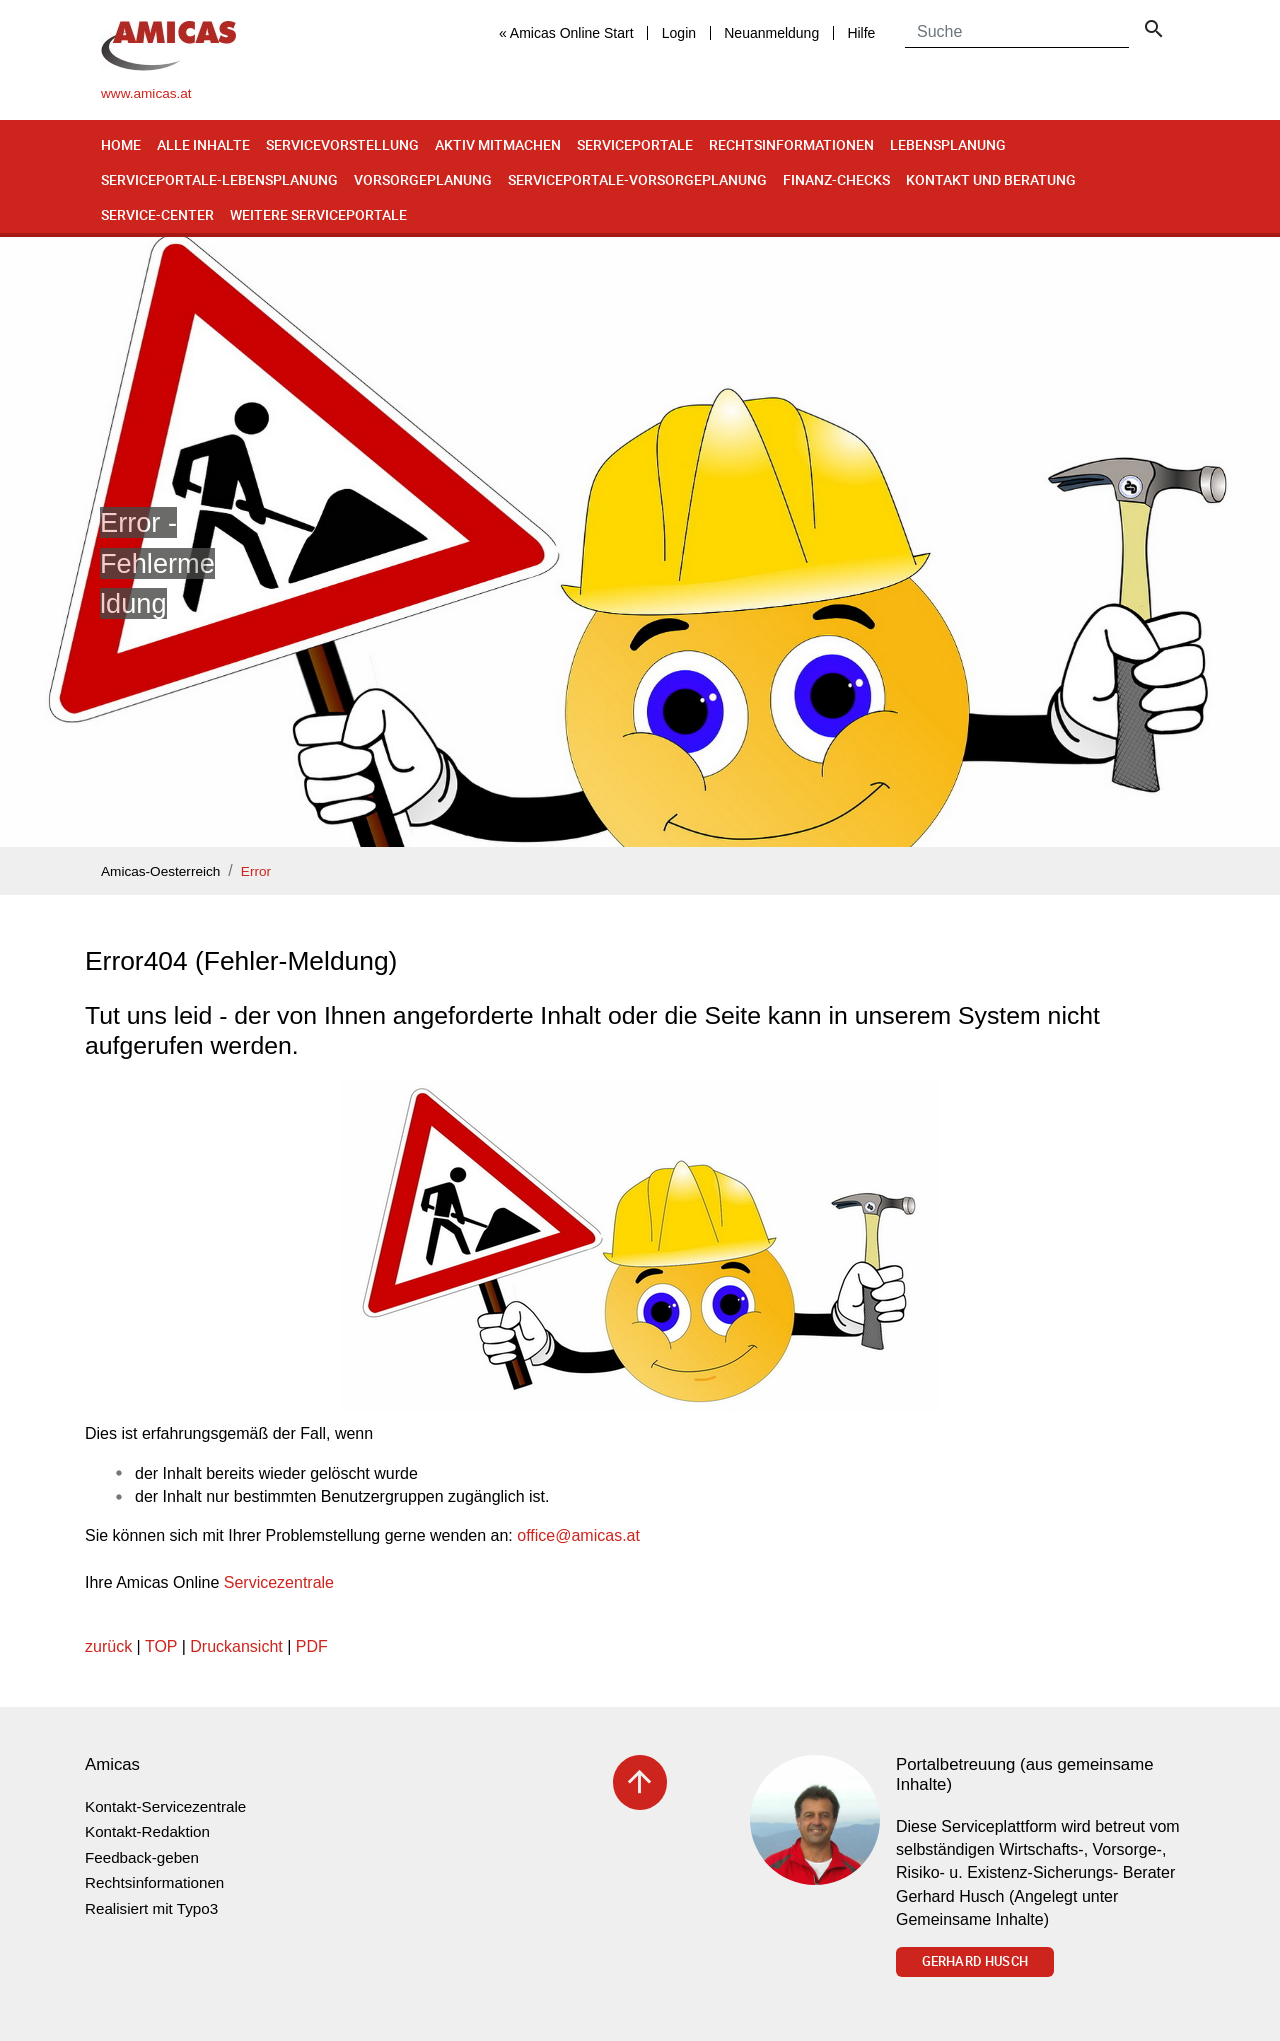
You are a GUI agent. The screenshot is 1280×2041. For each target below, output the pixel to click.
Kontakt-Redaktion (147, 1831)
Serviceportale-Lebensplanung (219, 179)
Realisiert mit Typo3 (151, 1908)
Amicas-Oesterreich (160, 871)
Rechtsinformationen (791, 144)
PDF (312, 1646)
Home (121, 144)
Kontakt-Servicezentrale (165, 1806)
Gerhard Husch (975, 1961)
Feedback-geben (142, 1857)
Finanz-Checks (836, 179)
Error (256, 871)
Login (679, 33)
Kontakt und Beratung (991, 179)
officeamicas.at (578, 1535)
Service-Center (157, 214)
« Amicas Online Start (566, 33)
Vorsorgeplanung (423, 179)
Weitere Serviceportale (318, 214)
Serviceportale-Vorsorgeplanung (637, 179)
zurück (108, 1646)
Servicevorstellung (342, 144)
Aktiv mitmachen (498, 144)
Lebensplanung (948, 144)
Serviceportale (635, 144)
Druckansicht (236, 1646)
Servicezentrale (279, 1582)
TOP (161, 1646)
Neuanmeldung (771, 33)
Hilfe (861, 33)
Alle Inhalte (203, 144)
